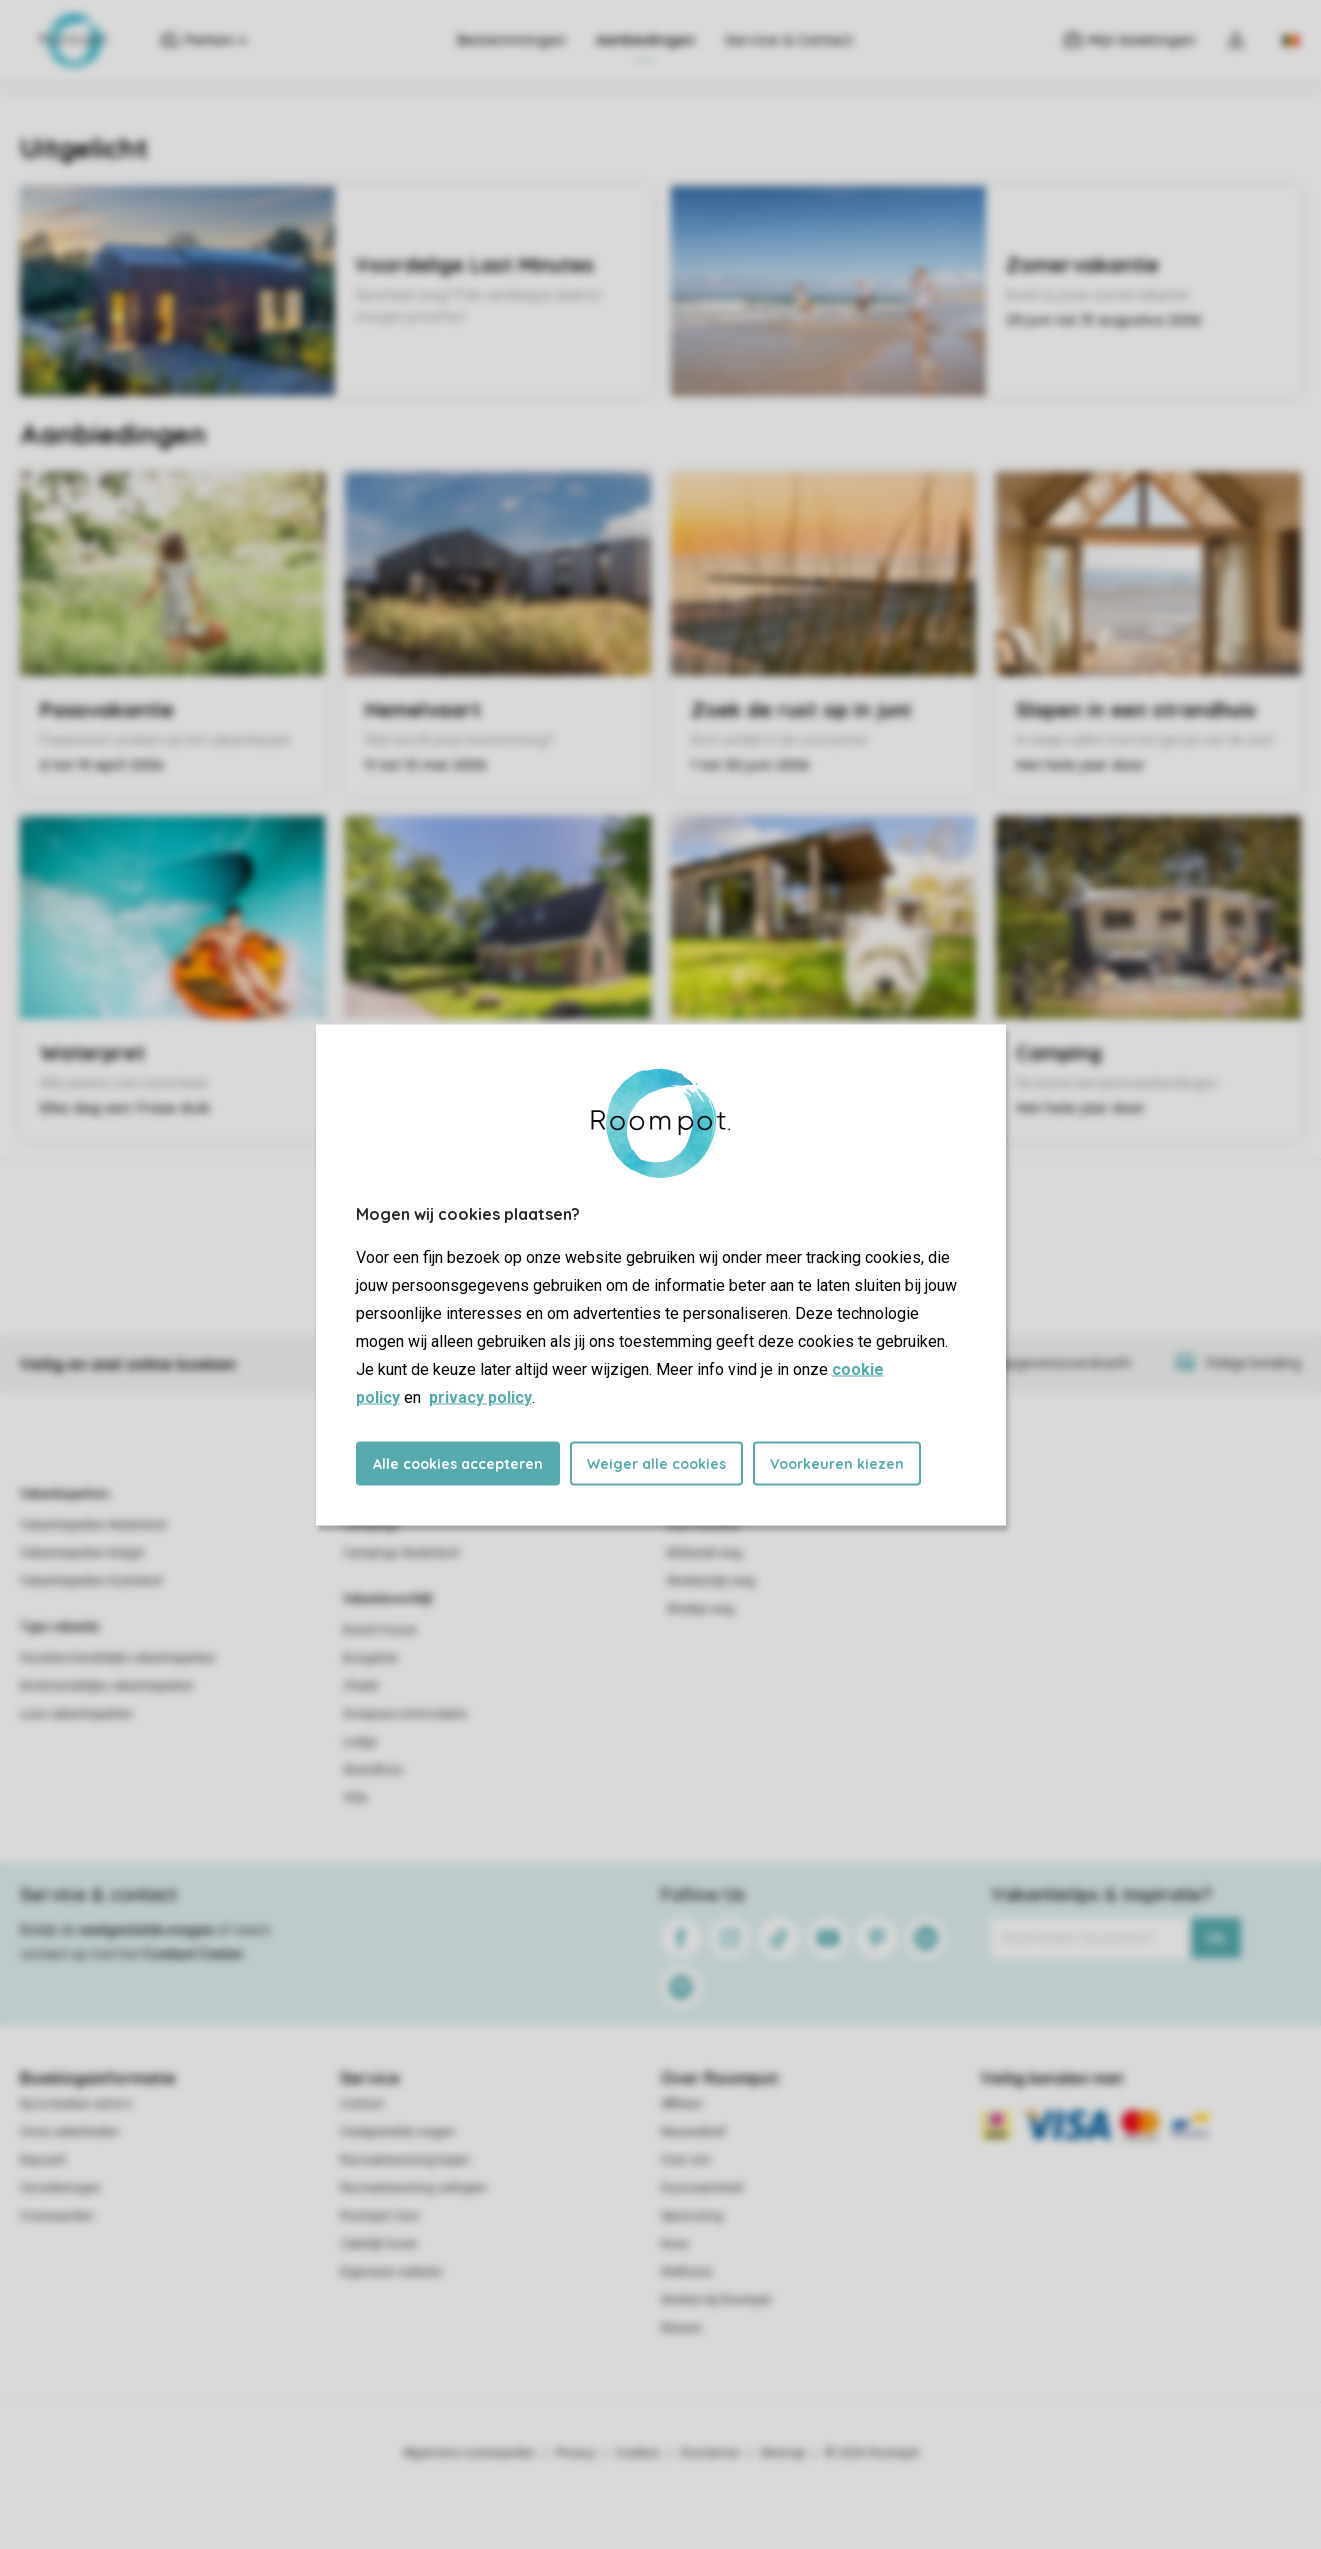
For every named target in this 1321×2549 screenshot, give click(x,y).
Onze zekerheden (69, 2132)
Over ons (686, 2160)
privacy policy (480, 1396)
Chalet (361, 1686)
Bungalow (370, 1658)
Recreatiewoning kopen (405, 2160)
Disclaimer (710, 2453)
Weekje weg (700, 1609)
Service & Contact (789, 40)
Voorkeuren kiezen (837, 1463)
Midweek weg (704, 1553)
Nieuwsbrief (693, 2132)
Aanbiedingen (645, 40)
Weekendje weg (711, 1581)
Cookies (637, 2453)
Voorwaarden (57, 2216)
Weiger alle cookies (656, 1463)
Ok (1215, 1938)
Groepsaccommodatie (405, 1714)
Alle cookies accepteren (458, 1463)
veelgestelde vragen (146, 1930)
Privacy (575, 2453)
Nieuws (681, 2328)
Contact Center (193, 1954)
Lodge (360, 1742)
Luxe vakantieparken (76, 1714)
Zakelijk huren (379, 2244)
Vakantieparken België (82, 1553)
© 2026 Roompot (872, 2453)
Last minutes (703, 1525)
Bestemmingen (511, 40)
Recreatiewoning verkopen (413, 2188)
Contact (362, 2104)
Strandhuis (373, 1770)
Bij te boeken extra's (76, 2104)
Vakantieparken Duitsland (91, 1581)
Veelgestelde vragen (397, 2132)
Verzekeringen (60, 2188)
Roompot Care (379, 2216)
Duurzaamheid (702, 2188)
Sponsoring (692, 2216)
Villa (355, 1798)
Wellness (687, 2272)
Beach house (380, 1630)
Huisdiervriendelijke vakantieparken (118, 1658)
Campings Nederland (401, 1553)
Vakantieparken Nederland (93, 1525)
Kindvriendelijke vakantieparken (107, 1686)
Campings (371, 1525)
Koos (675, 2244)
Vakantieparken (64, 1494)
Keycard (42, 2160)
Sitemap (782, 2453)
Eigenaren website (391, 2272)
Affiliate (681, 2104)
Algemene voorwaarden (469, 2453)
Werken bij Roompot (716, 2300)
